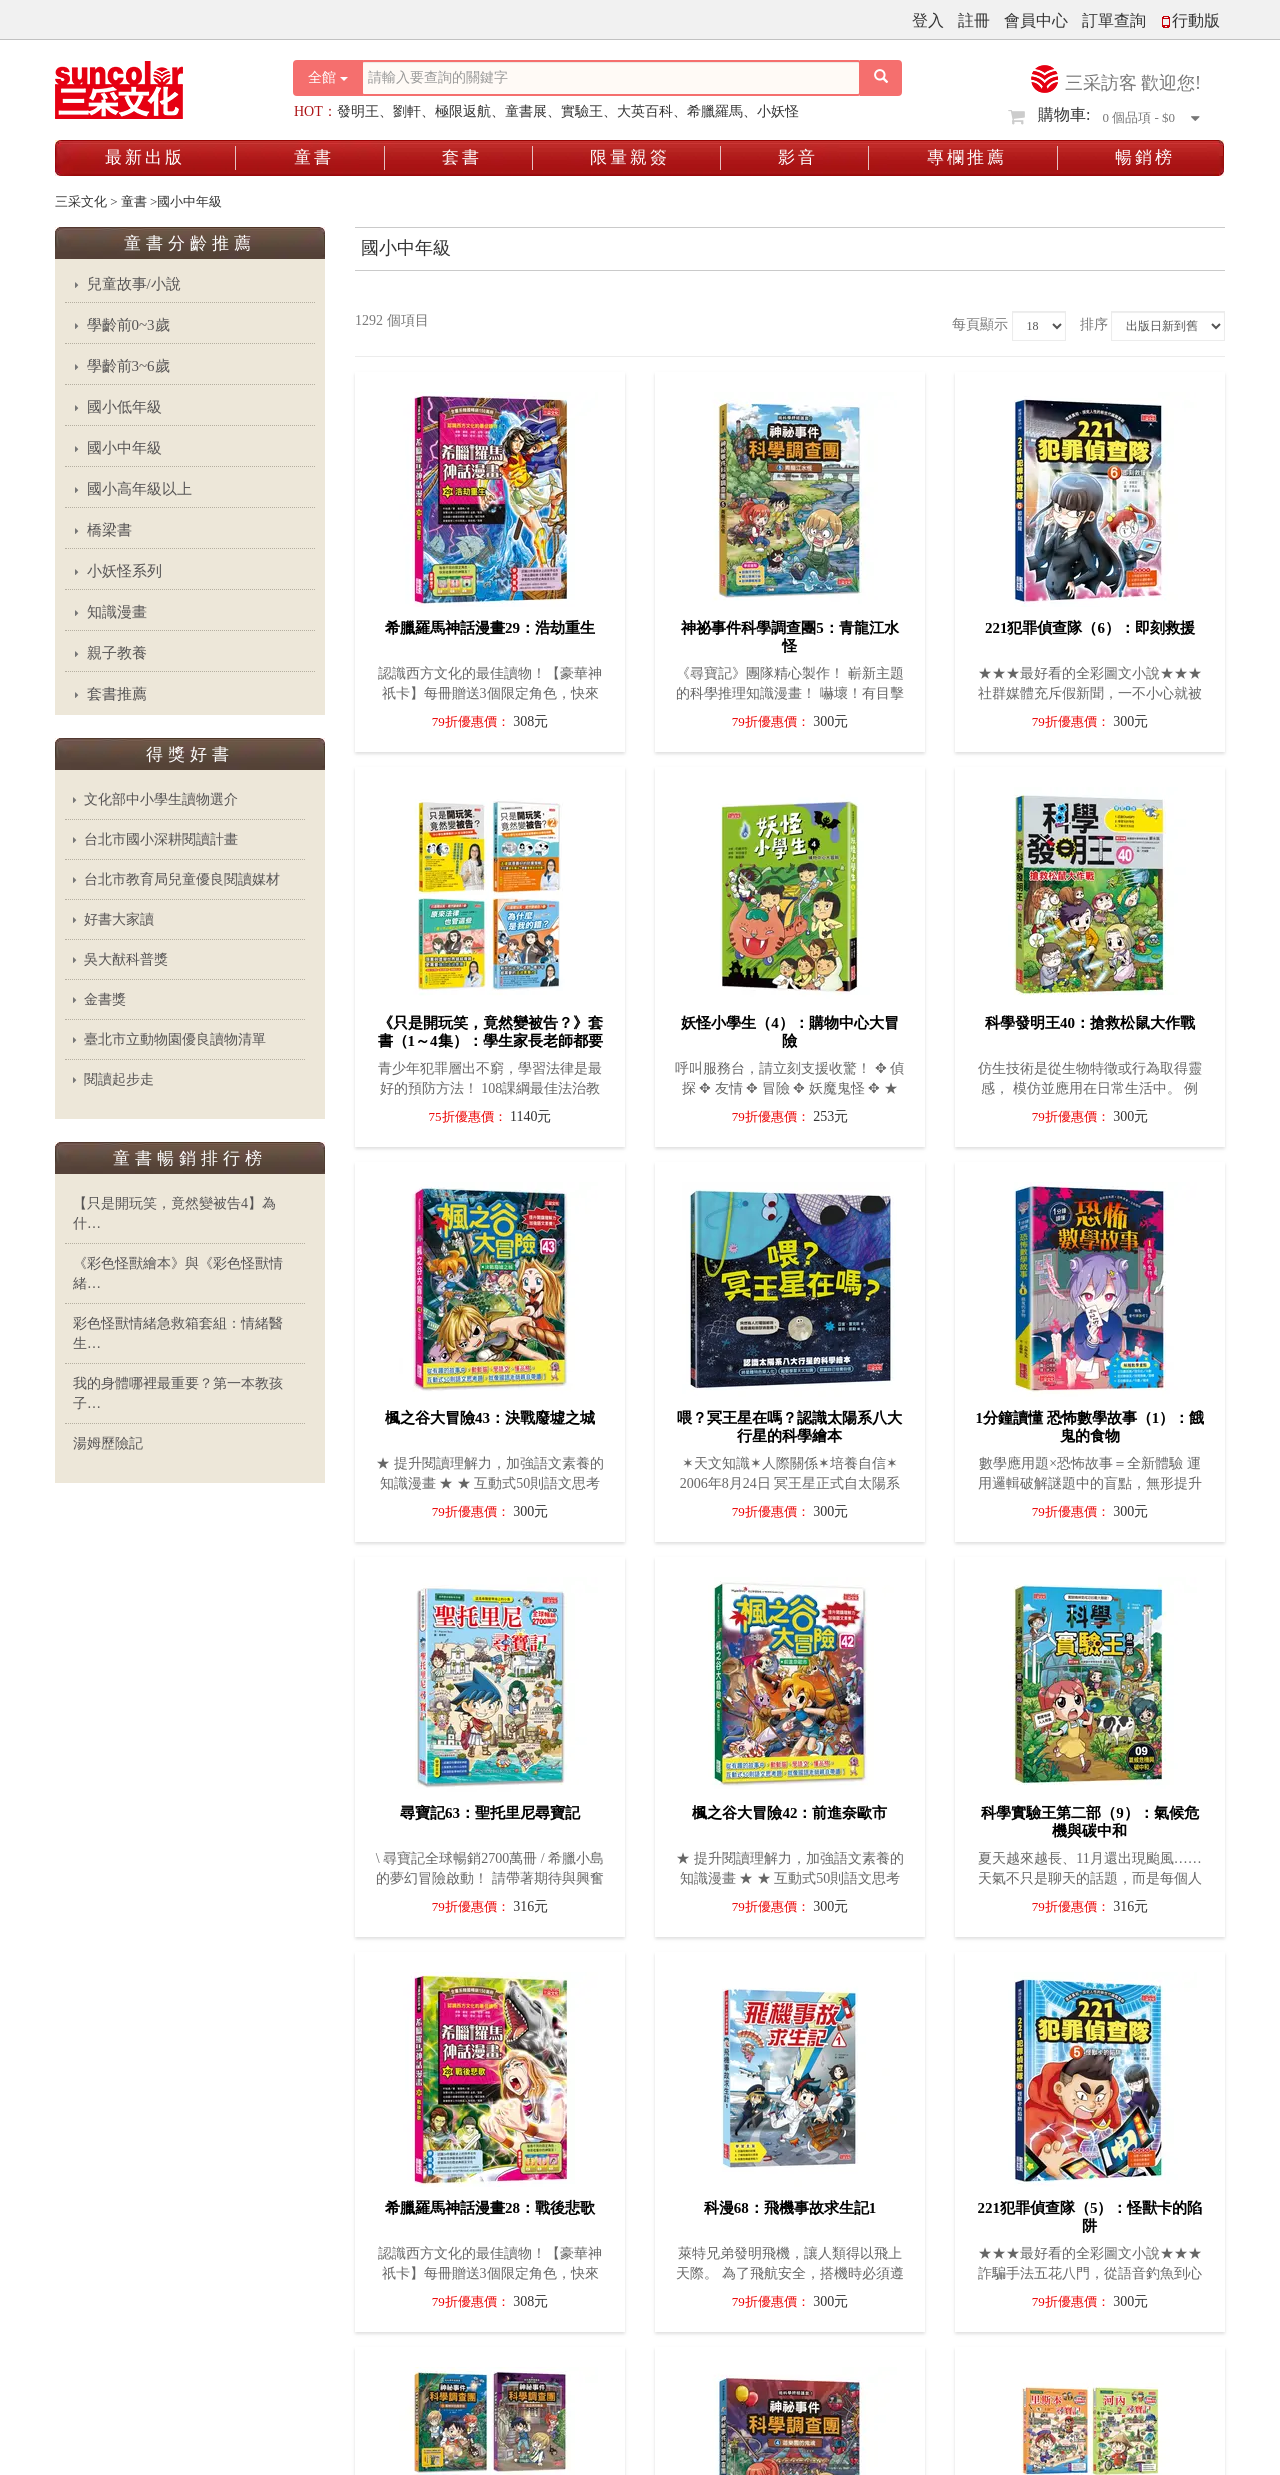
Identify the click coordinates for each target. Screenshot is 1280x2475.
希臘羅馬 (715, 111)
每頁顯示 (980, 324)
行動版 (1190, 20)
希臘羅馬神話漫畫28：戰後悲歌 (490, 2208)
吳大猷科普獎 (126, 959)
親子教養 (117, 653)
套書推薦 (117, 694)
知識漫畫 (117, 612)
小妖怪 (778, 111)
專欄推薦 (967, 157)
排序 (1094, 324)
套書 (462, 157)
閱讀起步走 (119, 1079)
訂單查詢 (1114, 20)
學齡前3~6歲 (128, 366)
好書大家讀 (119, 919)
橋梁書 (109, 530)
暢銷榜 (1145, 157)
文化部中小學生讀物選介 (161, 799)
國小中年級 (124, 448)
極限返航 (463, 111)
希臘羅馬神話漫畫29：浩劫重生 (490, 628)
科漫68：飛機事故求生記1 (790, 2208)
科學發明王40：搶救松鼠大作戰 (1090, 1023)
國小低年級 (124, 407)
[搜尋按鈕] (881, 78)
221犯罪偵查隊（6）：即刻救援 (1090, 628)
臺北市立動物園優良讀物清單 (175, 1039)
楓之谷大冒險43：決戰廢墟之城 (490, 1418)
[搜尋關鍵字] (611, 78)
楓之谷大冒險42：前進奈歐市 (789, 1813)
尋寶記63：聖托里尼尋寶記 (490, 1813)
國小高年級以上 (139, 489)
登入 (928, 20)
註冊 (974, 20)
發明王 (358, 111)
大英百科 (645, 111)
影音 (798, 157)
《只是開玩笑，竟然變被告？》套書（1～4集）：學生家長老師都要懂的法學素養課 (490, 1041)
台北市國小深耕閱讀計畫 (161, 839)
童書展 (526, 111)
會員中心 (1036, 20)
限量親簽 (630, 157)
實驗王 (582, 111)
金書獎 (105, 999)
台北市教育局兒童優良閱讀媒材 (182, 879)
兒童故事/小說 (134, 284)
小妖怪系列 (124, 571)
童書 (314, 157)
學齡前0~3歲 (128, 325)
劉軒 (407, 111)
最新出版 (145, 157)
